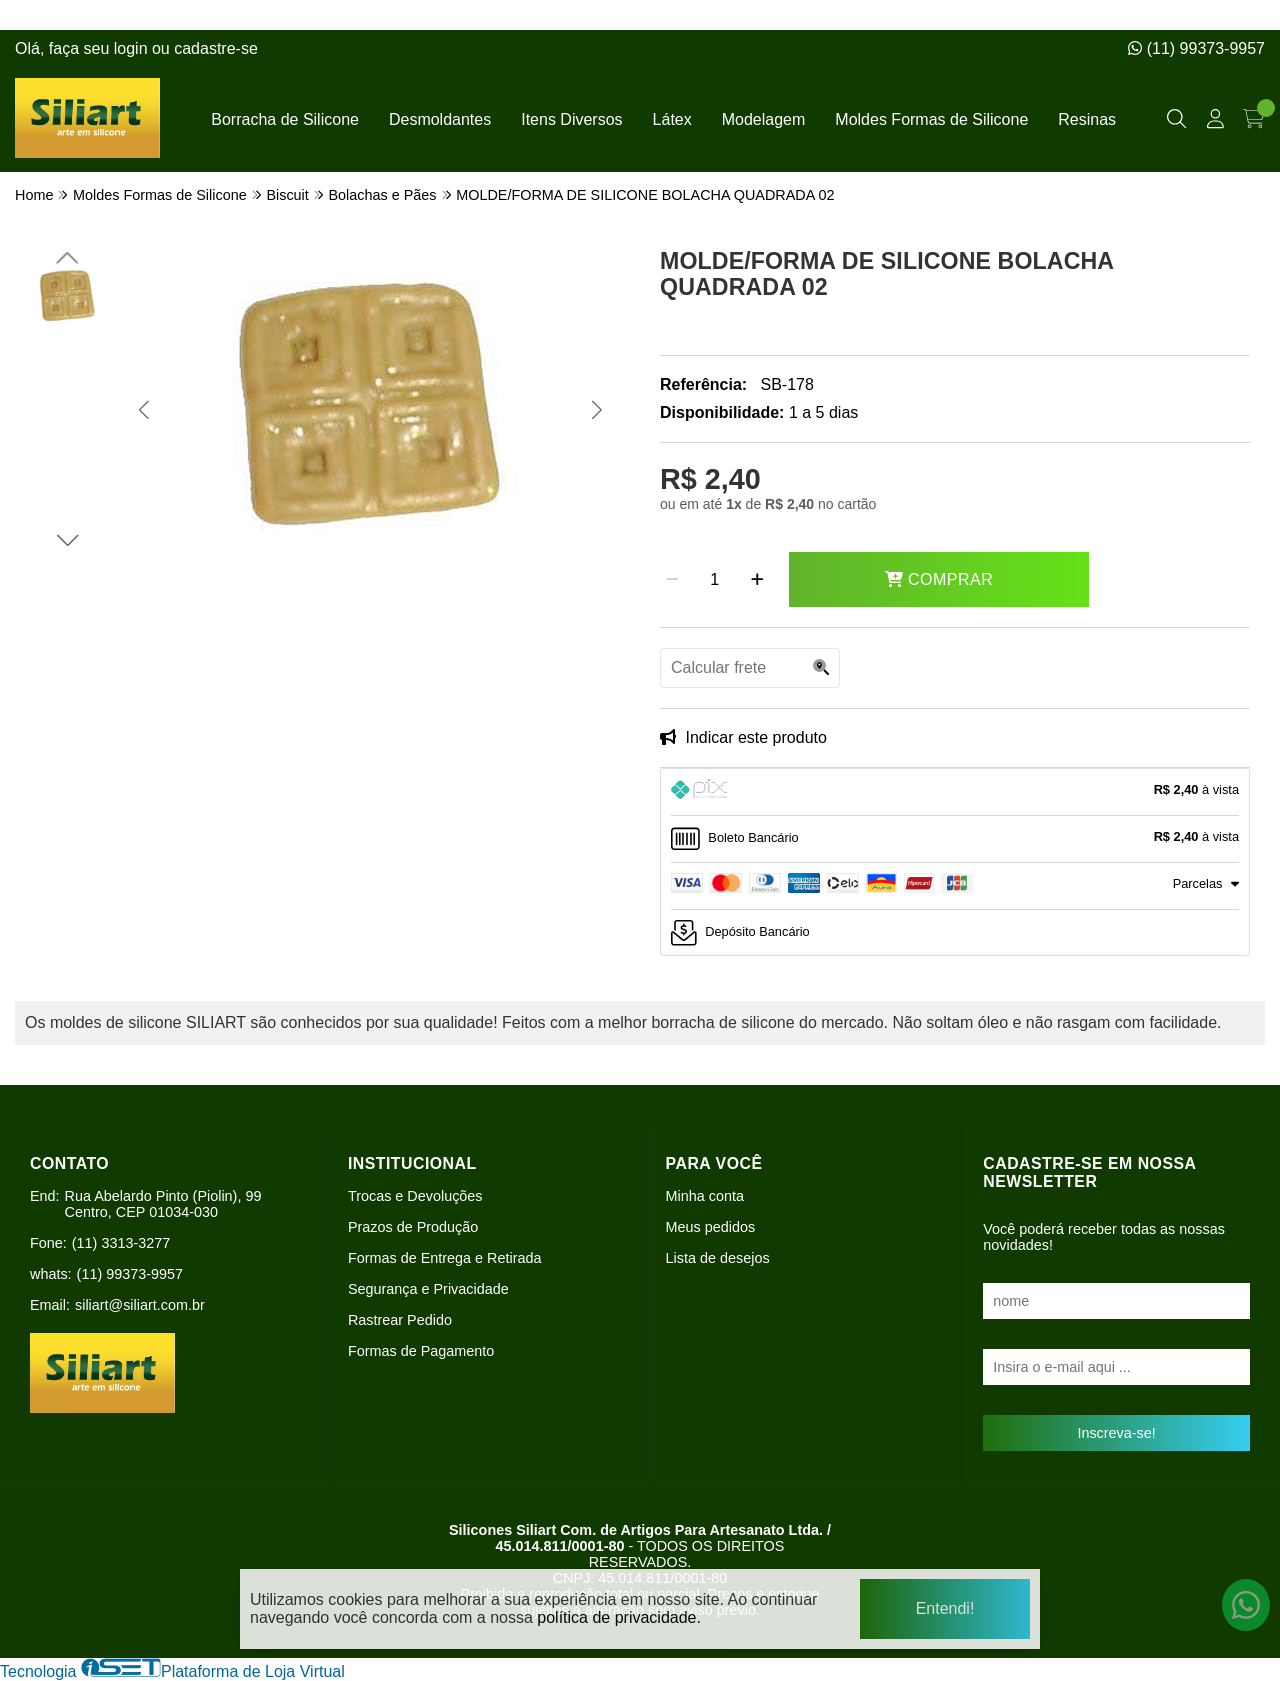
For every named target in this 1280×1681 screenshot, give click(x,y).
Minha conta (705, 1196)
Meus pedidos (711, 1227)
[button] (143, 410)
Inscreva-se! (1116, 1433)
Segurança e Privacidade (428, 1289)
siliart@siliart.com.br (140, 1305)
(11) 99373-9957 (1196, 48)
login (133, 48)
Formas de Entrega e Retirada (445, 1258)
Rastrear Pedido (400, 1320)
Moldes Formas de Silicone (931, 119)
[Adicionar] (757, 580)
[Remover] (672, 580)
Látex (672, 119)
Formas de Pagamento (421, 1351)
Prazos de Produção (413, 1227)
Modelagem (764, 119)
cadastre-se (216, 48)
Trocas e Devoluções (415, 1196)
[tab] (955, 792)
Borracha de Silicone (285, 119)
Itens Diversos (571, 119)
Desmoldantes (440, 119)
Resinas (1087, 119)
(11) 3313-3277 (121, 1243)
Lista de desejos (718, 1258)
